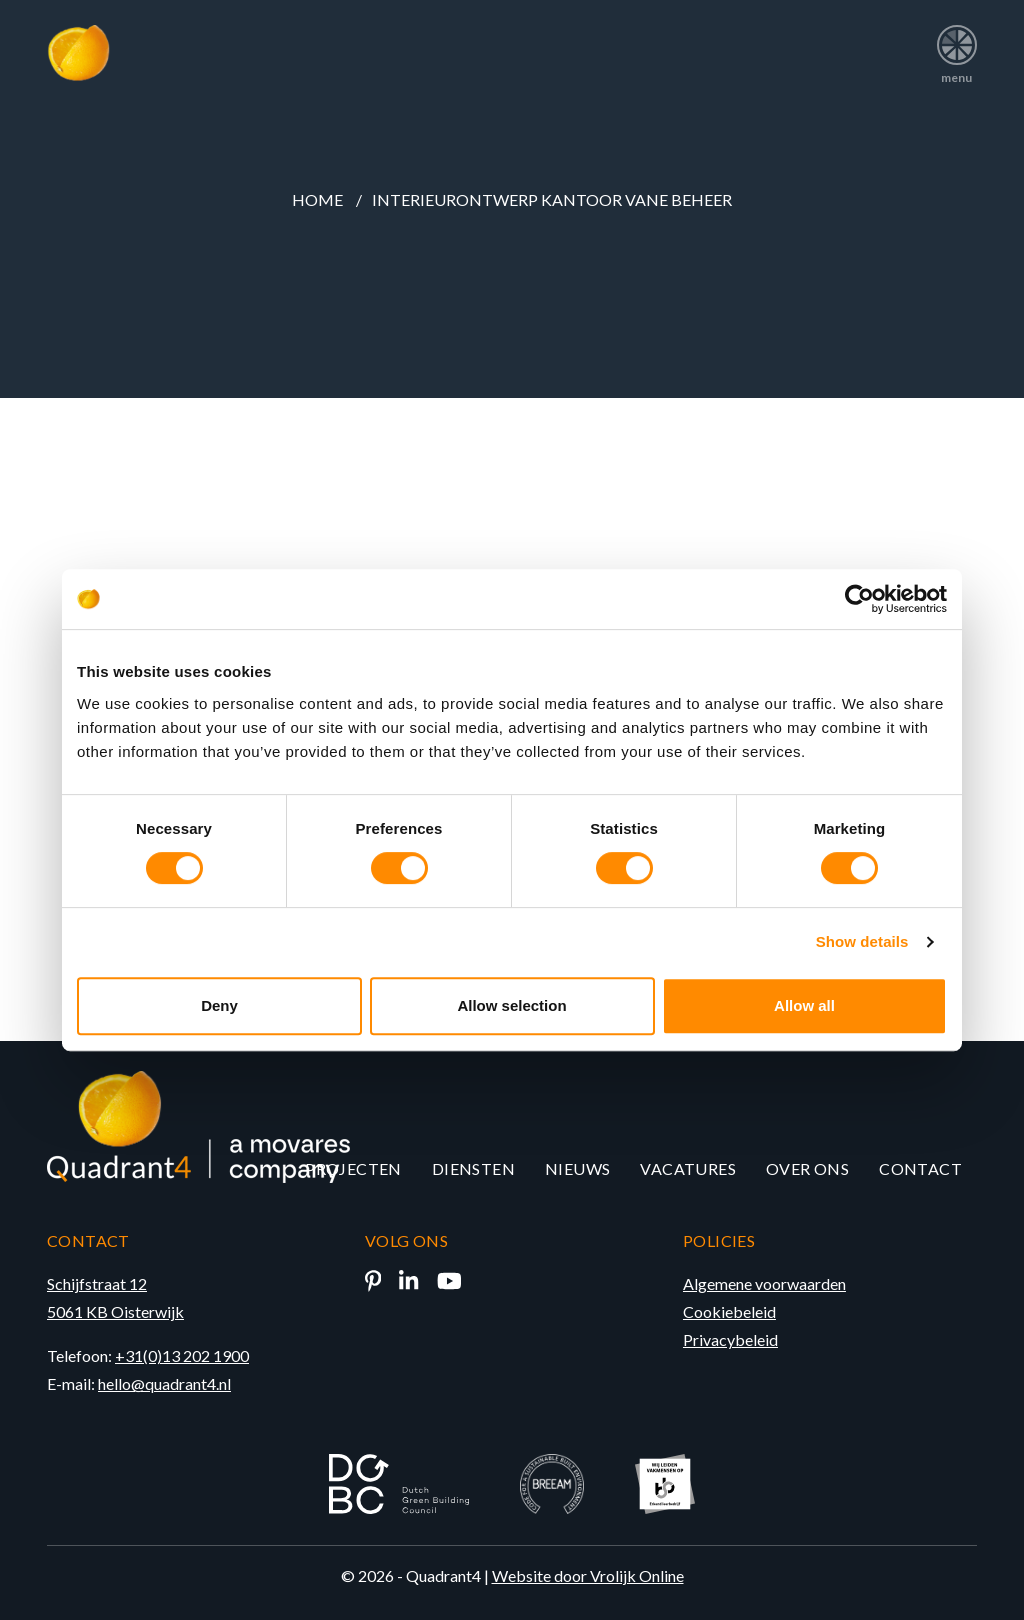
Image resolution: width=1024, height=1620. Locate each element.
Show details (862, 941)
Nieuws (577, 1168)
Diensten (473, 1168)
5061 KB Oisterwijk (115, 1311)
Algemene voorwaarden (764, 1283)
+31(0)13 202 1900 (182, 1355)
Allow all (804, 1005)
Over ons (807, 1168)
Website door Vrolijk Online (588, 1575)
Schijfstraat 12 (97, 1283)
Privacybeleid (730, 1339)
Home (317, 199)
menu (956, 47)
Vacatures (688, 1168)
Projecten (353, 1168)
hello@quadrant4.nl (164, 1383)
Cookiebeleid (729, 1311)
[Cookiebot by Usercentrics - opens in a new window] (859, 599)
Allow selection (511, 1005)
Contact (920, 1168)
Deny (219, 1005)
